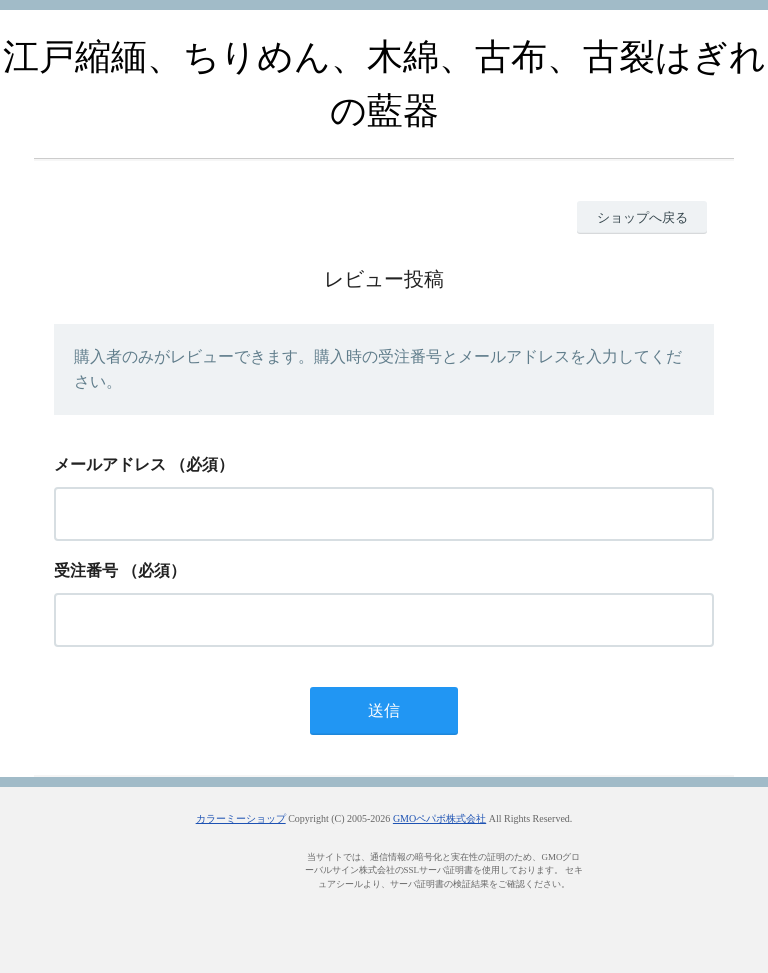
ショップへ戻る (642, 217)
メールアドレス (110, 464)
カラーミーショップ (241, 818)
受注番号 (86, 570)
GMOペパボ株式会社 (439, 818)
